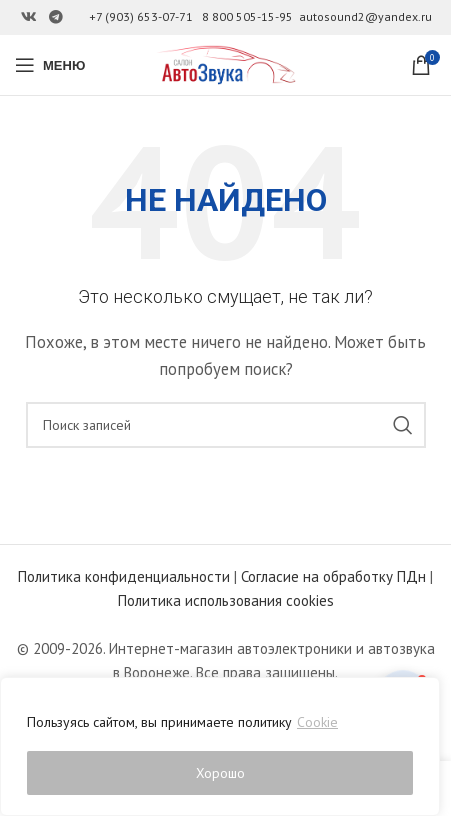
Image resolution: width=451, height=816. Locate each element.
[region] (220, 747)
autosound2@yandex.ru (365, 16)
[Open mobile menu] (50, 65)
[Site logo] (226, 63)
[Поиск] (226, 425)
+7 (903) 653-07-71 (141, 16)
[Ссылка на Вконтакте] (29, 17)
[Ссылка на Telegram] (56, 17)
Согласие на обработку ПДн (333, 576)
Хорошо (220, 773)
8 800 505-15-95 (247, 16)
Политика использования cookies (226, 600)
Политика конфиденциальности (124, 576)
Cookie (317, 723)
